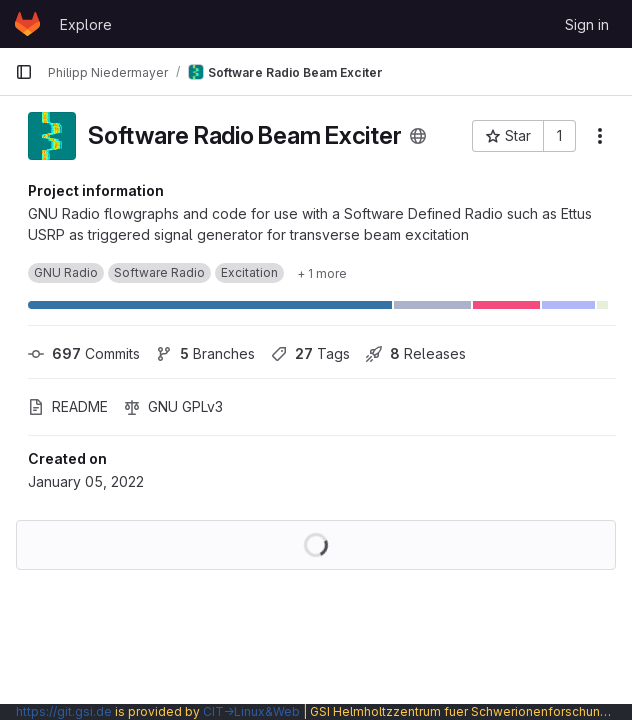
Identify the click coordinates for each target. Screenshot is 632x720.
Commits (84, 353)
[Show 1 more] (322, 273)
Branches (205, 353)
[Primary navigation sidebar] (24, 72)
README (68, 406)
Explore (86, 24)
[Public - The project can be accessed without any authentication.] (418, 136)
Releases (416, 353)
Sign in (587, 24)
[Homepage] (27, 24)
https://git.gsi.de (64, 711)
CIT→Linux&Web (251, 711)
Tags (310, 353)
